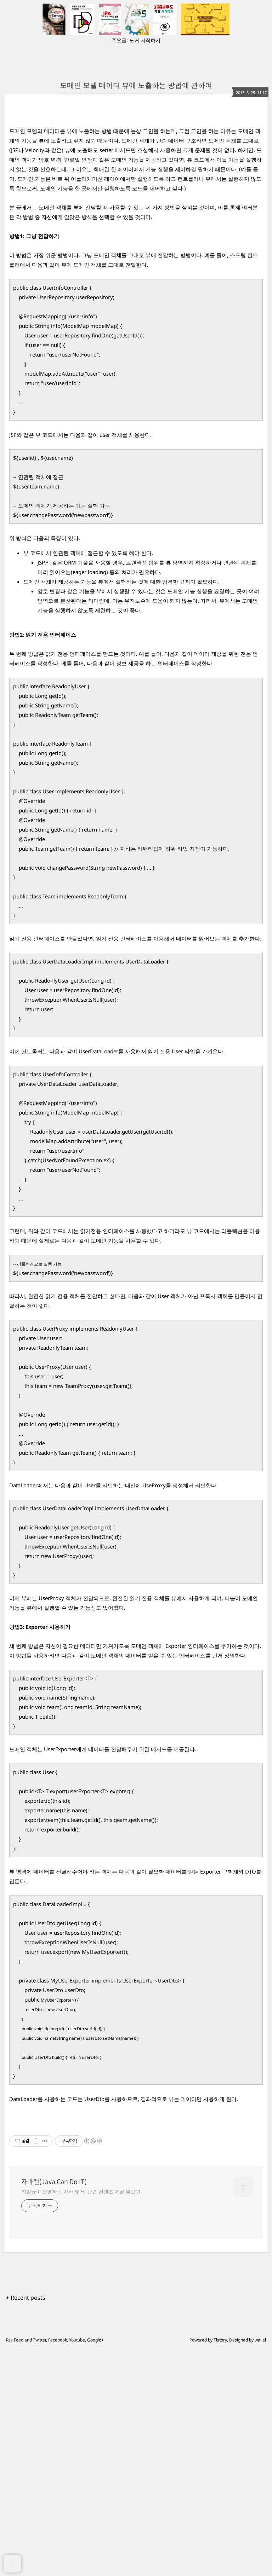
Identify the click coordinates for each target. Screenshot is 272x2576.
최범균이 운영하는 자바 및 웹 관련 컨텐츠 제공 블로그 (81, 2417)
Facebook (57, 2566)
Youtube (77, 2566)
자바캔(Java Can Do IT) (54, 2408)
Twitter (39, 2566)
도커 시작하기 (144, 40)
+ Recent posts (25, 2524)
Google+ (95, 2566)
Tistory (220, 2566)
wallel (260, 2566)
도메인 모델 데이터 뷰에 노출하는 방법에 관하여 (136, 85)
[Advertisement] (136, 179)
